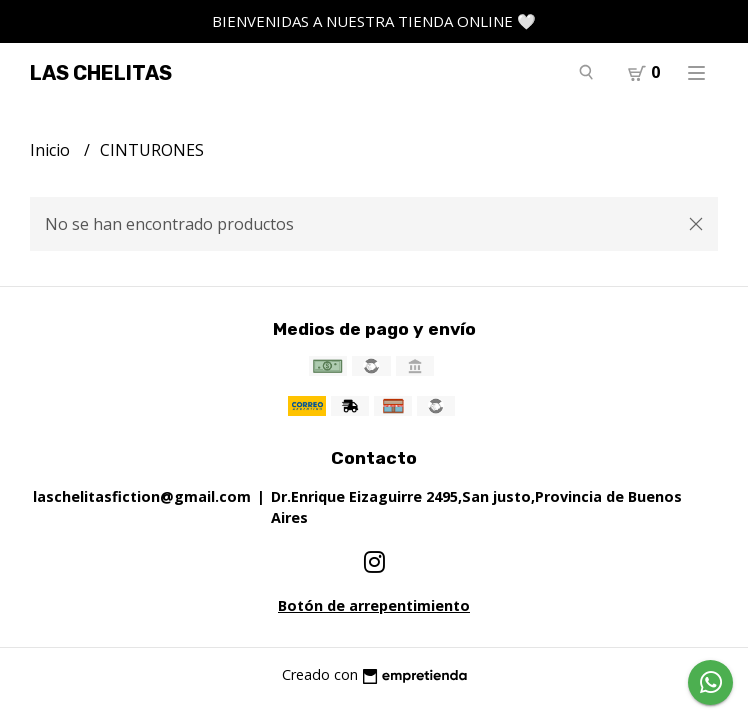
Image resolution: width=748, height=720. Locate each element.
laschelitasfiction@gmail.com (142, 496)
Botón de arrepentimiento (374, 605)
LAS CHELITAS (101, 73)
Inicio (52, 150)
